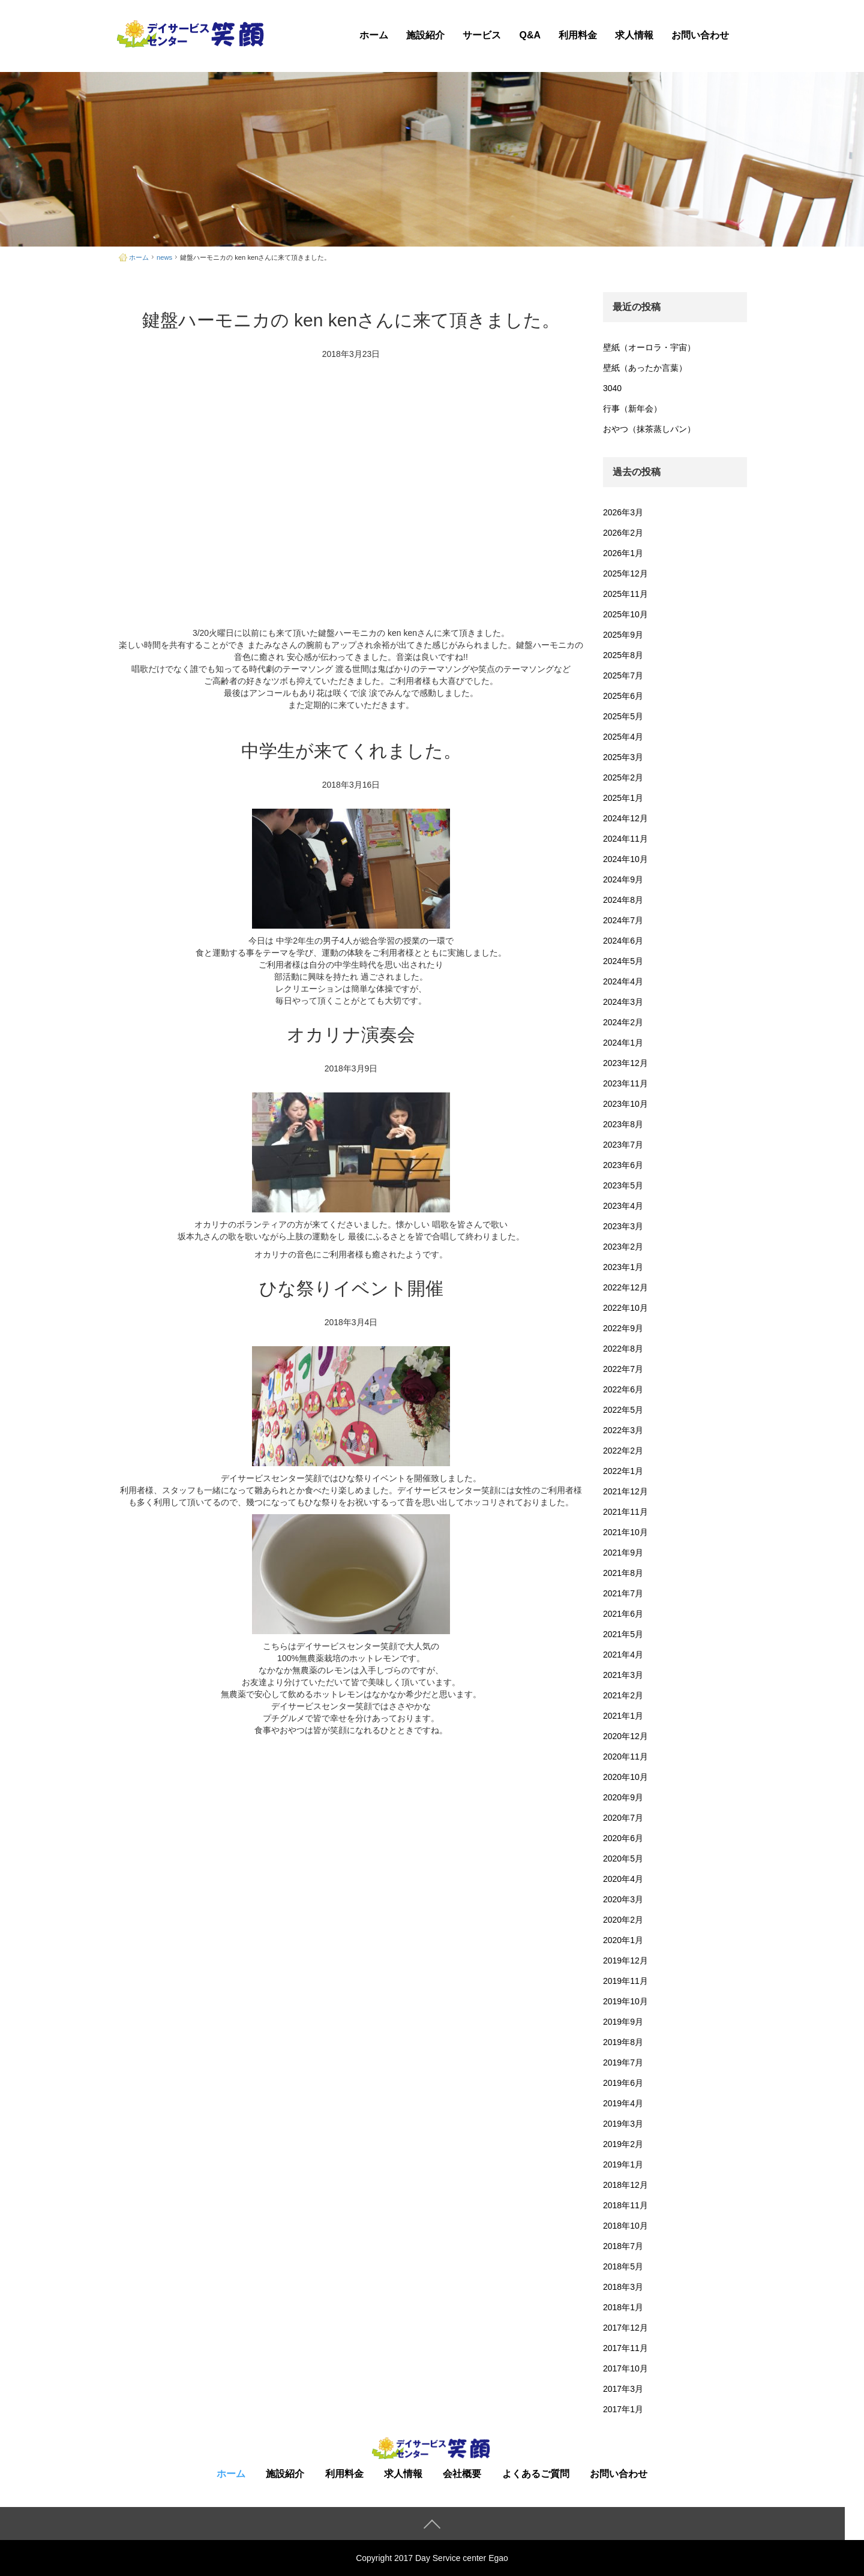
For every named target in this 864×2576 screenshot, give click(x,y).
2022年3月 (623, 1430)
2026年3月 (623, 512)
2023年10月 (625, 1104)
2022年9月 (623, 1328)
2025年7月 (623, 675)
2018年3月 (623, 2287)
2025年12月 (625, 573)
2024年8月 (623, 900)
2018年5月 (623, 2266)
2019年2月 (623, 2144)
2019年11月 (625, 1981)
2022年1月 (623, 1471)
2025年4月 (623, 736)
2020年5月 (623, 1858)
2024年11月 (625, 838)
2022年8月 (623, 1348)
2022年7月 (623, 1369)
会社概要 (462, 2474)
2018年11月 (625, 2205)
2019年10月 (625, 2001)
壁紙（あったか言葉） (645, 368)
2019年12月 (625, 1960)
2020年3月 (623, 1899)
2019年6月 (623, 2083)
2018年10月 (625, 2225)
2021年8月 (623, 1573)
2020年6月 (623, 1838)
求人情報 (634, 35)
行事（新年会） (632, 408)
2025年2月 (623, 777)
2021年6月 (623, 1614)
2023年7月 (623, 1144)
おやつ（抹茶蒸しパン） (649, 429)
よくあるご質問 (535, 2474)
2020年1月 (623, 1940)
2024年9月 (623, 879)
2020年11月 (625, 1756)
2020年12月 (625, 1736)
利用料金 (578, 35)
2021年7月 (623, 1593)
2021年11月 (625, 1512)
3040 (612, 388)
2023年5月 (623, 1185)
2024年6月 (623, 940)
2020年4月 (623, 1879)
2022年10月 (625, 1308)
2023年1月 (623, 1267)
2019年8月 (623, 2042)
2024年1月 (623, 1042)
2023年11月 (625, 1083)
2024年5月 (623, 961)
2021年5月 (623, 1634)
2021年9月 (623, 1552)
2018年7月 (623, 2246)
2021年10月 (625, 1532)
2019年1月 (623, 2164)
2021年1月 (623, 1716)
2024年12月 (625, 818)
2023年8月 (623, 1124)
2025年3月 (623, 757)
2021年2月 (623, 1695)
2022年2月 (623, 1450)
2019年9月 (623, 2021)
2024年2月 (623, 1022)
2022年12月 (625, 1287)
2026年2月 (623, 533)
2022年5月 (623, 1410)
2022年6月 (623, 1389)
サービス (482, 35)
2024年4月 (623, 981)
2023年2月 (623, 1246)
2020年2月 (623, 1920)
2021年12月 (625, 1491)
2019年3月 (623, 2123)
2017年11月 (625, 2348)
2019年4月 (623, 2103)
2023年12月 (625, 1063)
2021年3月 (623, 1675)
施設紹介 (425, 35)
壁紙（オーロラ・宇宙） (649, 347)
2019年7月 (623, 2062)
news (164, 257)
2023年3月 (623, 1226)
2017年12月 (625, 2327)
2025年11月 (625, 594)
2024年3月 (623, 1002)
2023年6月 (623, 1165)
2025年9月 (623, 635)
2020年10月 (625, 1777)
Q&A (530, 35)
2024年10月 (625, 859)
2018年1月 (623, 2307)
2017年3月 (623, 2389)
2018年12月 (625, 2185)
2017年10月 (625, 2368)
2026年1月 (623, 553)
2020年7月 (623, 1818)
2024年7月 (623, 920)
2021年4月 (623, 1654)
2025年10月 (625, 614)
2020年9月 (623, 1797)
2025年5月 (623, 716)
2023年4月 (623, 1206)
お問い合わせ (700, 35)
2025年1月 (623, 798)
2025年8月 (623, 655)
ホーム (373, 35)
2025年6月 (623, 696)
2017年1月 (623, 2409)
